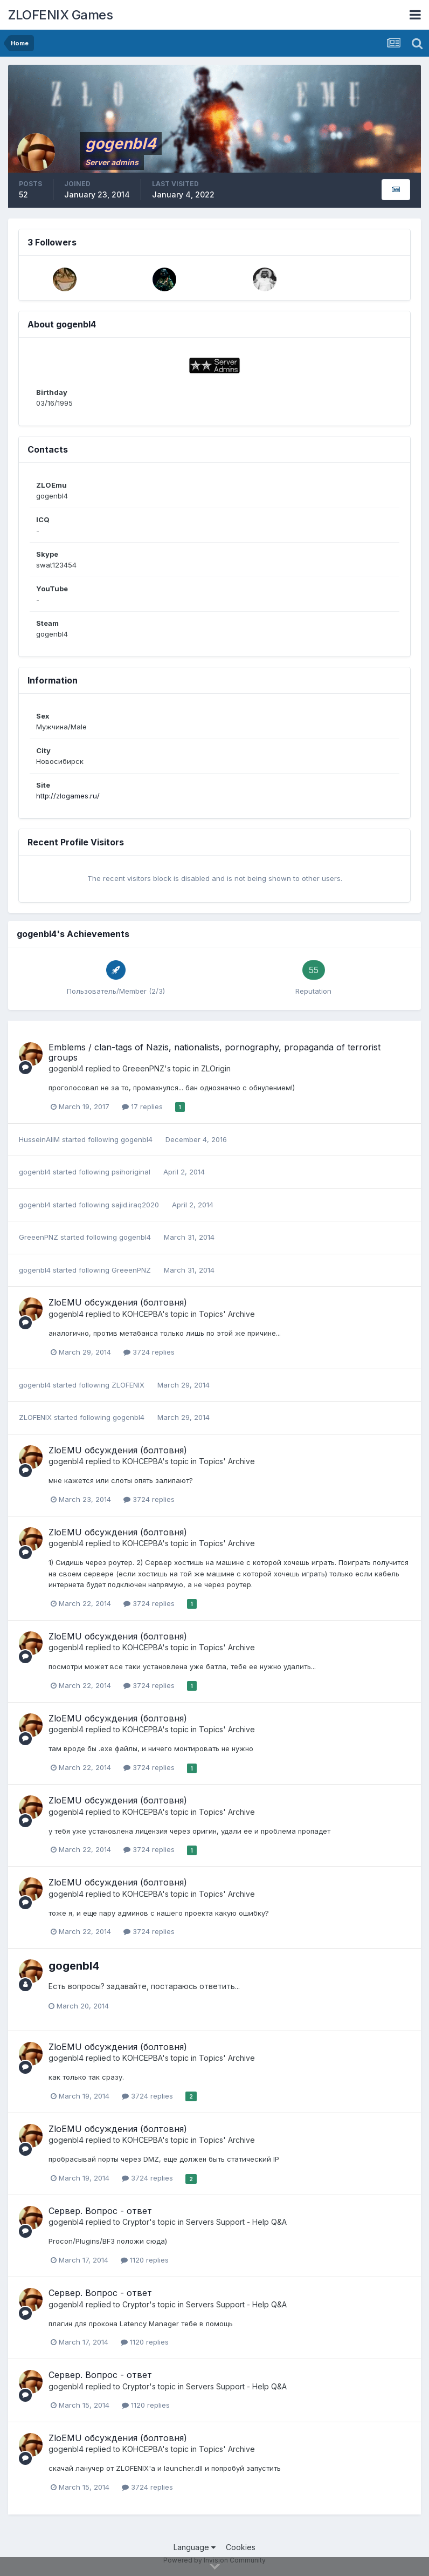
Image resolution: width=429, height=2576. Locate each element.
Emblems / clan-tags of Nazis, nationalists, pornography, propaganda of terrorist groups (214, 1052)
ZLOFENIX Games (60, 15)
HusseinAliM (39, 1139)
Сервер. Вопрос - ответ (100, 2210)
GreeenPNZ (143, 1068)
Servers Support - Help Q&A (236, 2221)
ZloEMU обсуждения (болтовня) (118, 1302)
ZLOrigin (216, 1068)
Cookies (240, 2547)
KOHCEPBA (142, 1313)
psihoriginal (131, 1171)
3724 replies (149, 1352)
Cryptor (135, 2221)
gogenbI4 (66, 1068)
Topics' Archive (227, 1313)
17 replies (142, 1106)
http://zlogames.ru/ (68, 795)
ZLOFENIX (128, 1385)
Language (195, 2547)
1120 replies (145, 2260)
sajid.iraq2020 (135, 1204)
